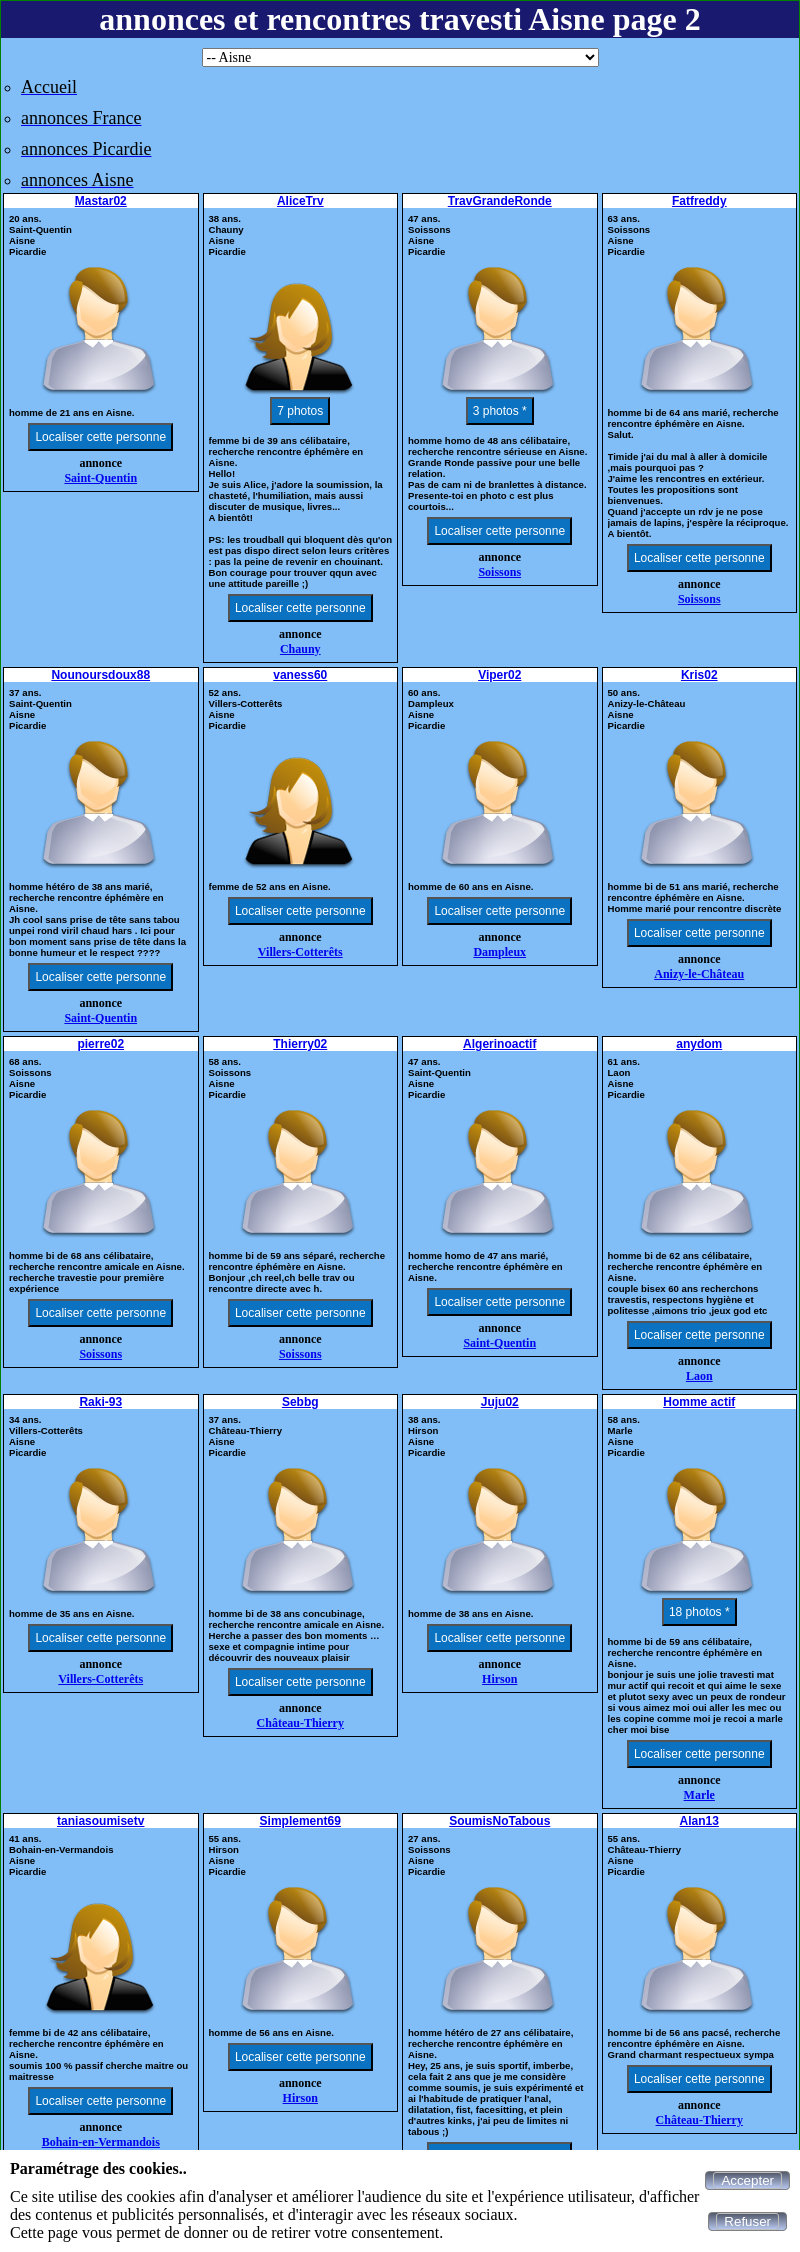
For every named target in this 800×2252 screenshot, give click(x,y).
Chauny (300, 649)
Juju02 (500, 1402)
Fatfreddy (699, 201)
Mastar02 (101, 201)
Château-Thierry (300, 1723)
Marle (699, 1795)
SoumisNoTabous (499, 1821)
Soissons (499, 572)
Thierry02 (300, 1044)
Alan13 (699, 1821)
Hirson (499, 1679)
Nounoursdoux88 (100, 675)
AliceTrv (300, 201)
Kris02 (699, 675)
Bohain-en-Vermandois (101, 2142)
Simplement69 (300, 1821)
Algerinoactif (499, 1044)
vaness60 (300, 675)
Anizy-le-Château (699, 974)
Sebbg (300, 1402)
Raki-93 (100, 1402)
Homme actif (699, 1402)
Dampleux (499, 952)
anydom (699, 1044)
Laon (699, 1376)
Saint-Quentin (100, 478)
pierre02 (100, 1044)
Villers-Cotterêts (300, 952)
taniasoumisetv (100, 1821)
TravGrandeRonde (500, 201)
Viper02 (499, 675)
